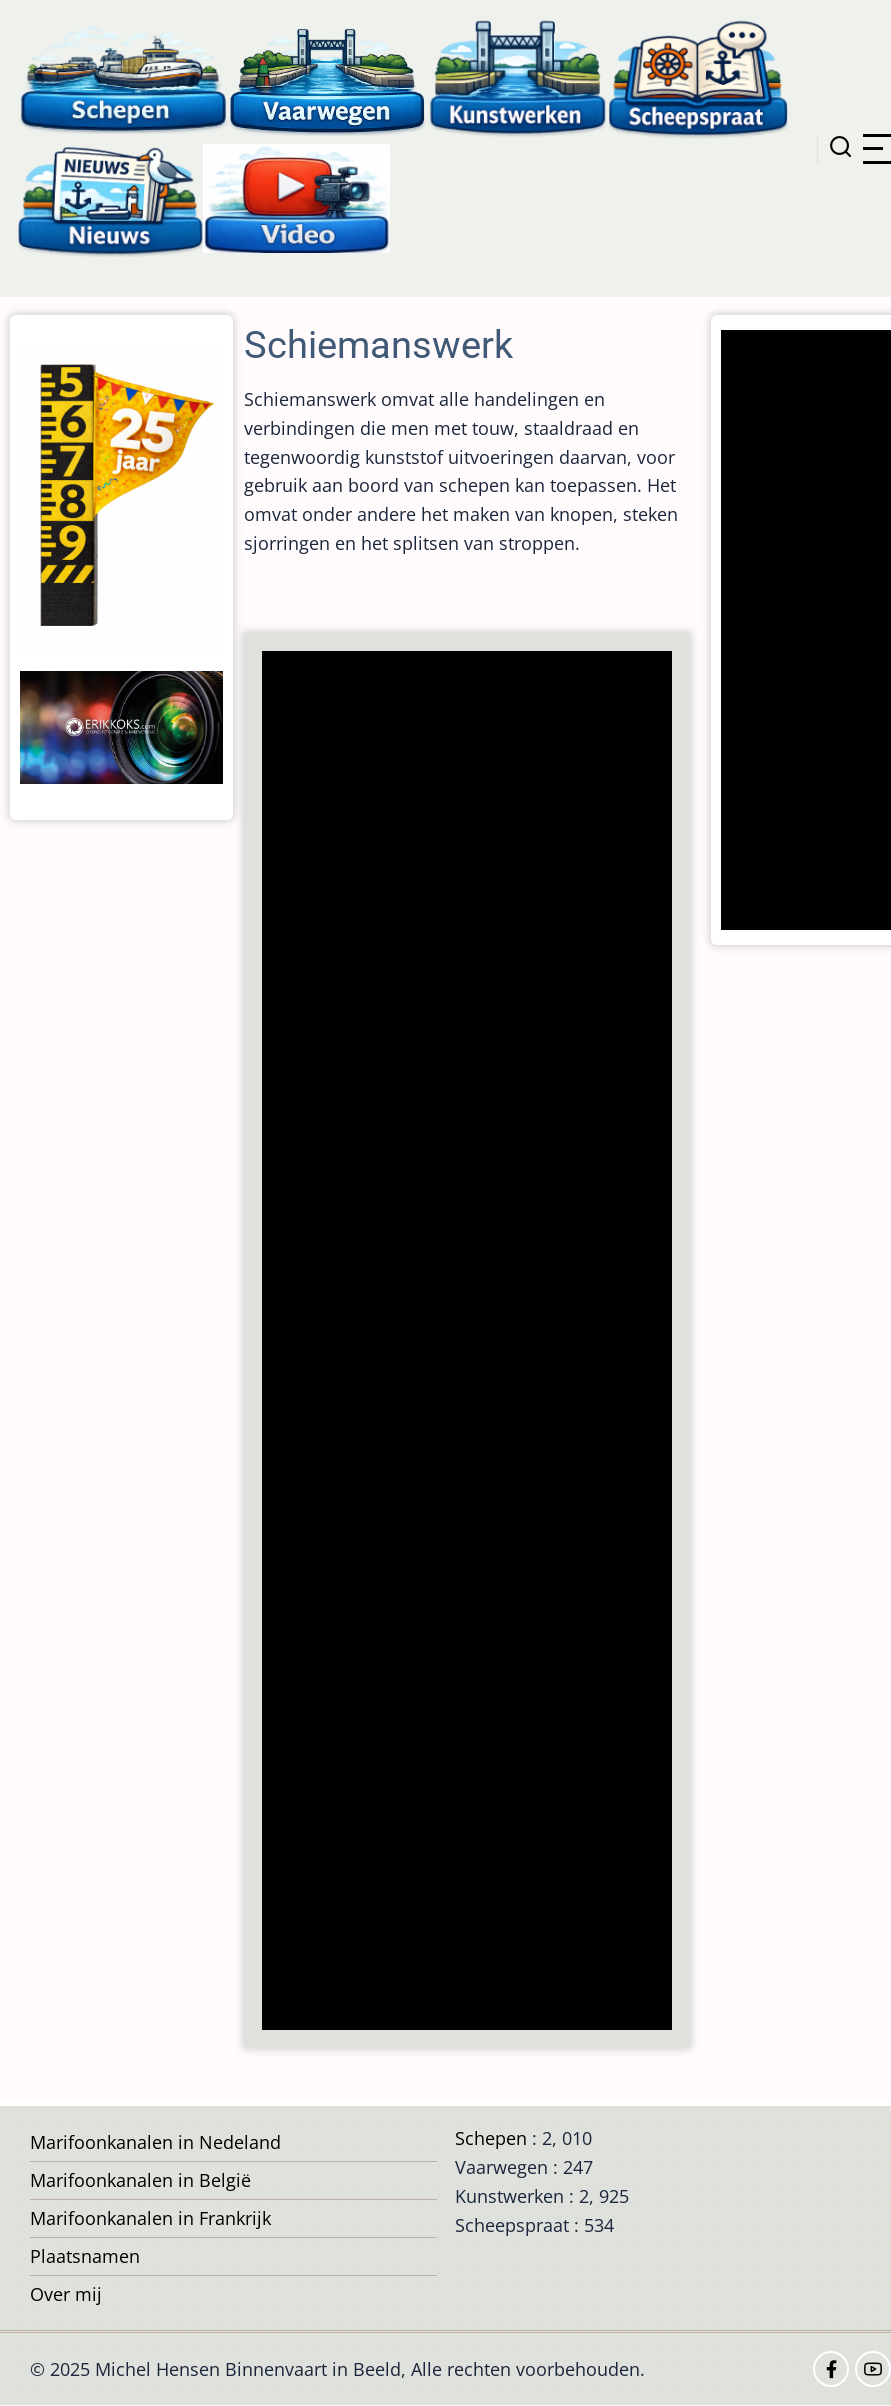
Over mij (66, 2294)
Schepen (491, 2138)
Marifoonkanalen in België (140, 2180)
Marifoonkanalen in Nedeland (155, 2142)
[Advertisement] (468, 1342)
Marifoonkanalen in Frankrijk (150, 2218)
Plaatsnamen (85, 2256)
